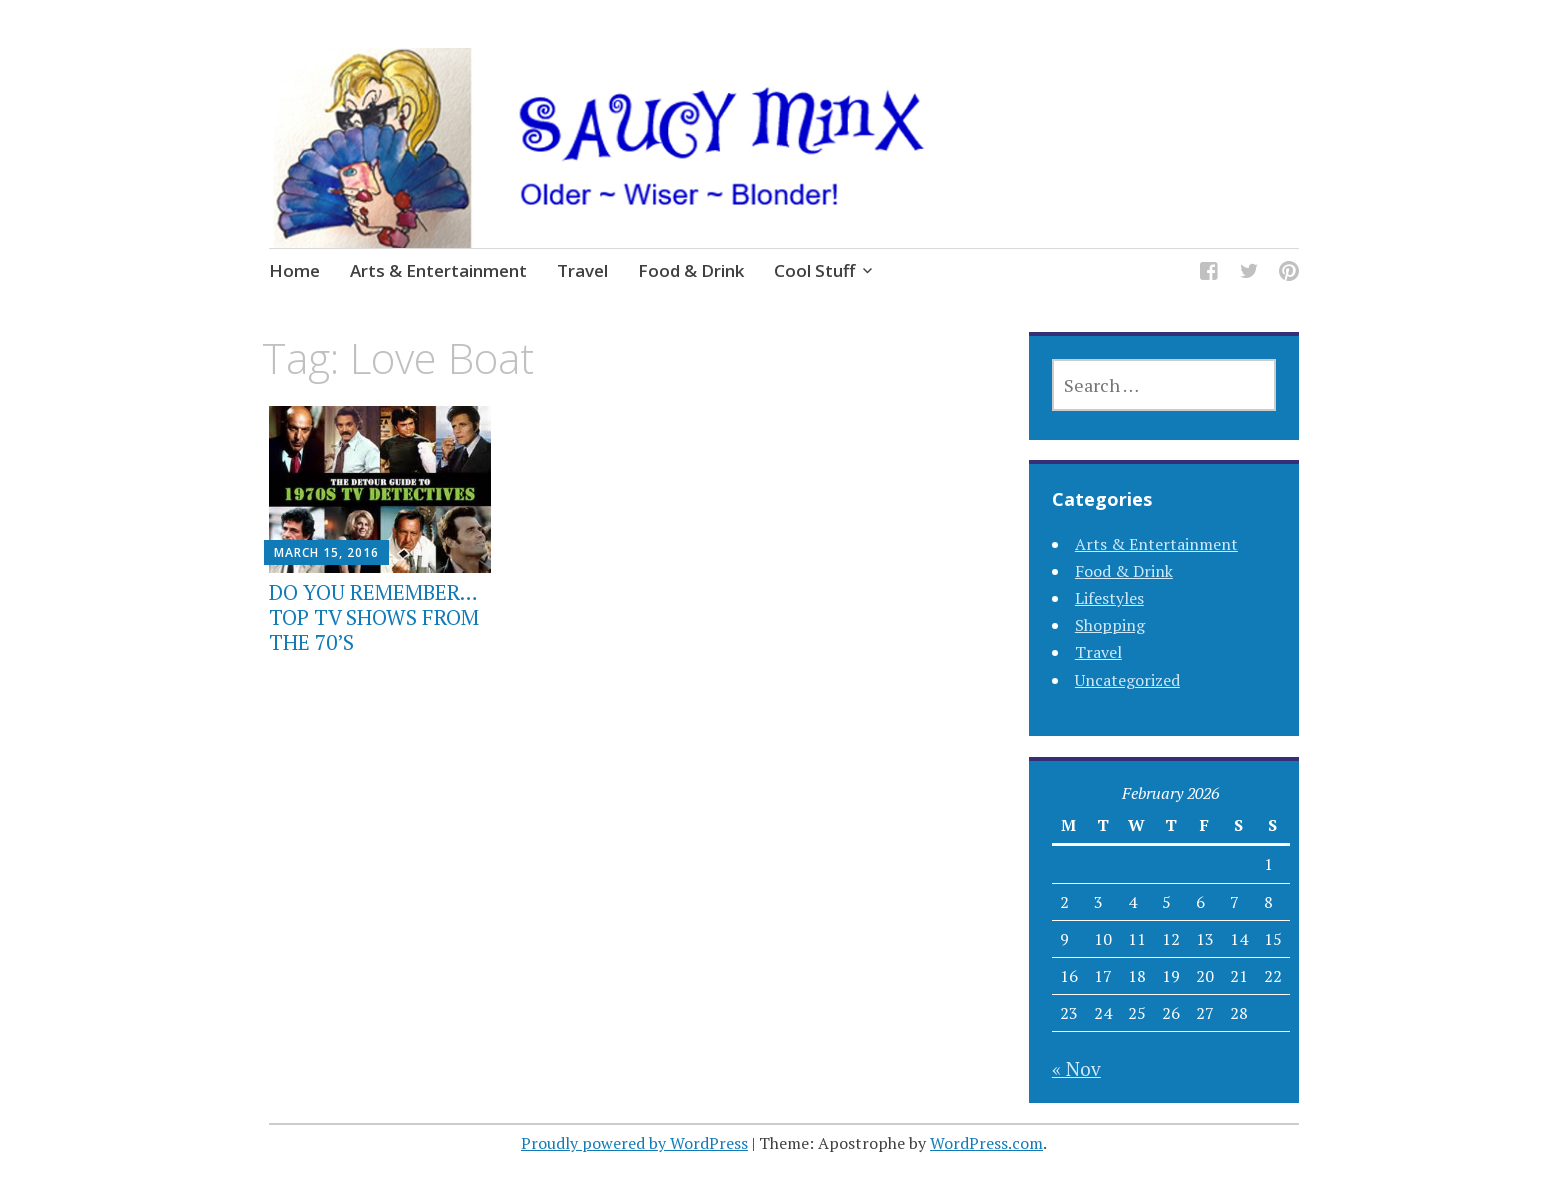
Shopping (1110, 625)
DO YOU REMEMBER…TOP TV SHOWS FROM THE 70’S (374, 617)
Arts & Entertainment (438, 270)
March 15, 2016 (326, 552)
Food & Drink (691, 270)
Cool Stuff (814, 270)
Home (294, 270)
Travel (582, 270)
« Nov (1076, 1068)
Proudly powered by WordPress (634, 1143)
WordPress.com (986, 1143)
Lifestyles (1109, 598)
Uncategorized (1127, 680)
